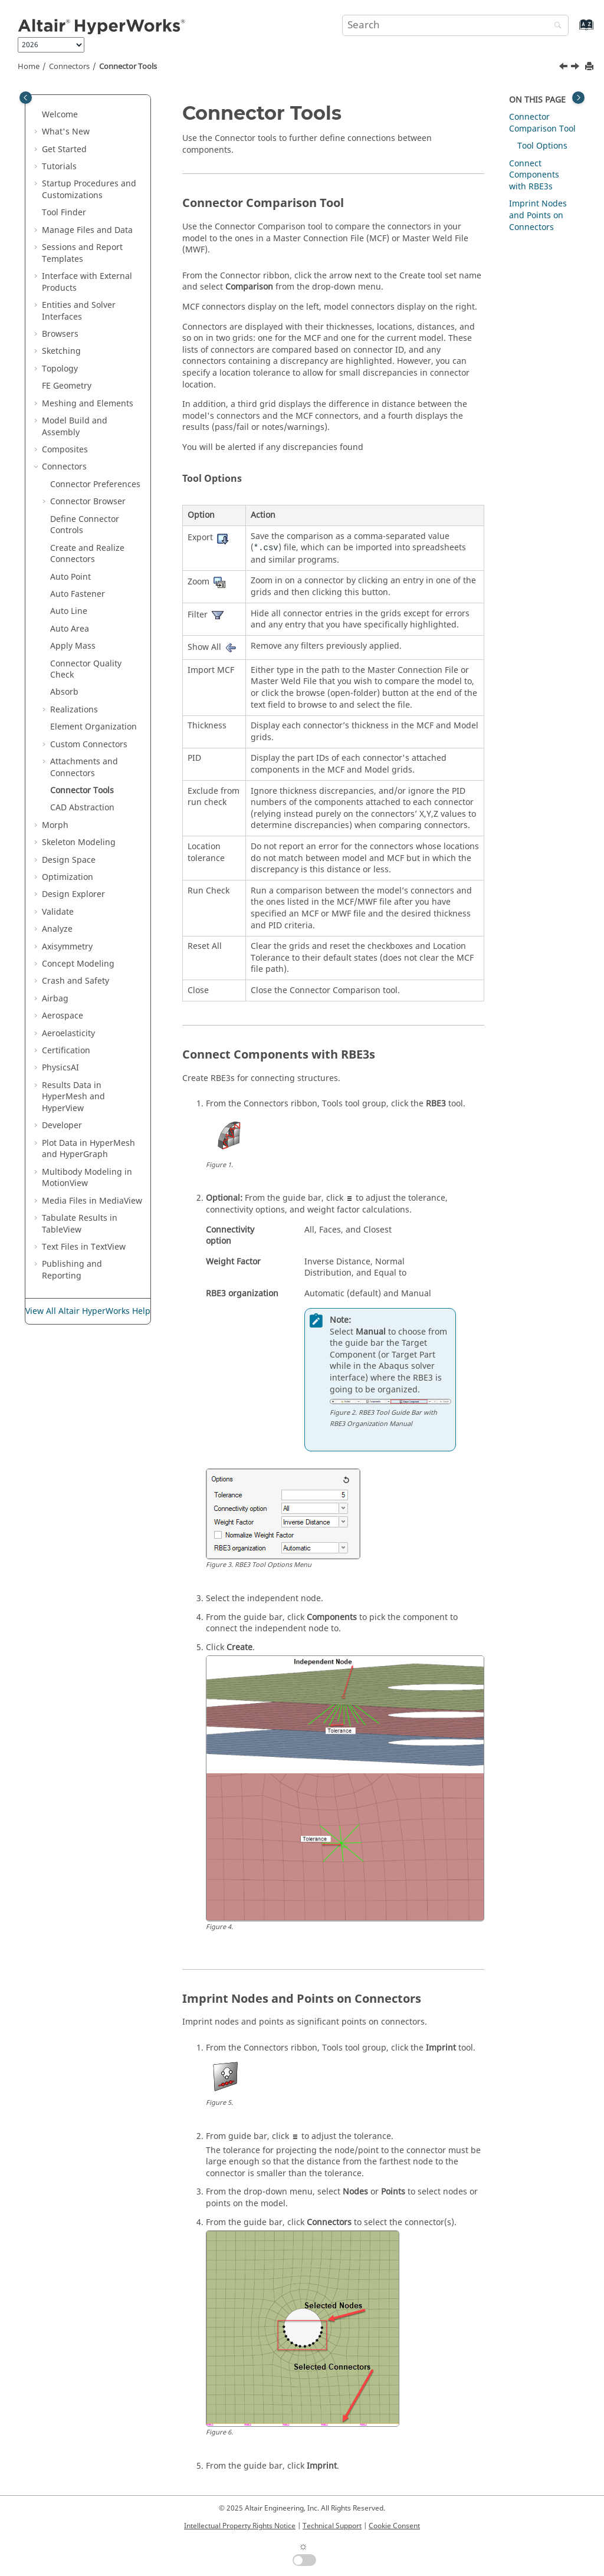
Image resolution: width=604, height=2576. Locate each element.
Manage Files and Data (87, 230)
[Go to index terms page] (573, 30)
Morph (55, 825)
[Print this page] (590, 67)
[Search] (555, 26)
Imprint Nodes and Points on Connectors (538, 215)
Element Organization (93, 727)
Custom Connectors (88, 744)
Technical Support (332, 2526)
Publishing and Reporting (72, 1270)
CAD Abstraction (82, 807)
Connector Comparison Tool (542, 123)
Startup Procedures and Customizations (89, 190)
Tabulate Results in (79, 1224)
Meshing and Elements (87, 403)
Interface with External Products (87, 282)
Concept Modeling (78, 964)
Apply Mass (73, 646)
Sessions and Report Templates (82, 253)
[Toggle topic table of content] (578, 97)
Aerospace (62, 1016)
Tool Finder (64, 212)
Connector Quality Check (86, 670)
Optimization (67, 877)
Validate (58, 912)
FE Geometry (66, 386)
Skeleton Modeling (79, 842)
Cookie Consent (394, 2526)
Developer (62, 1125)
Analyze (57, 929)
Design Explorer (73, 894)
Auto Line (68, 611)
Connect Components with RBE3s (534, 175)
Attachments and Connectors (84, 767)
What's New (66, 132)
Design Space (69, 860)
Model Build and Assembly (74, 427)
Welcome (60, 115)
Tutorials (59, 166)
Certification (66, 1050)
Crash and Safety (75, 981)
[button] (37, 115)
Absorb (64, 692)
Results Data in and (73, 1097)
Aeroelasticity (68, 1033)
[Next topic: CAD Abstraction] (576, 68)
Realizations (74, 710)
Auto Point (70, 577)
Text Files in (84, 1247)
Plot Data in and (88, 1149)
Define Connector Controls (84, 525)
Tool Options (542, 146)
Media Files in (92, 1201)
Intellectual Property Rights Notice (240, 2526)
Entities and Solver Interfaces (79, 311)
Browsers (60, 334)
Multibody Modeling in (87, 1178)
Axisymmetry (67, 947)
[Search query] (455, 25)
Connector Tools (128, 66)
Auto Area (69, 629)
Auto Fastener (77, 594)
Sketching (61, 351)
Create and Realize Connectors (87, 554)
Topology (60, 369)
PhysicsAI (60, 1068)
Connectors (69, 66)
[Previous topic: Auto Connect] (564, 68)
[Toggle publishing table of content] (25, 97)
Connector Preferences (95, 484)
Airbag (55, 999)
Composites (65, 449)
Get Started (64, 149)
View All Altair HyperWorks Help (87, 1311)
